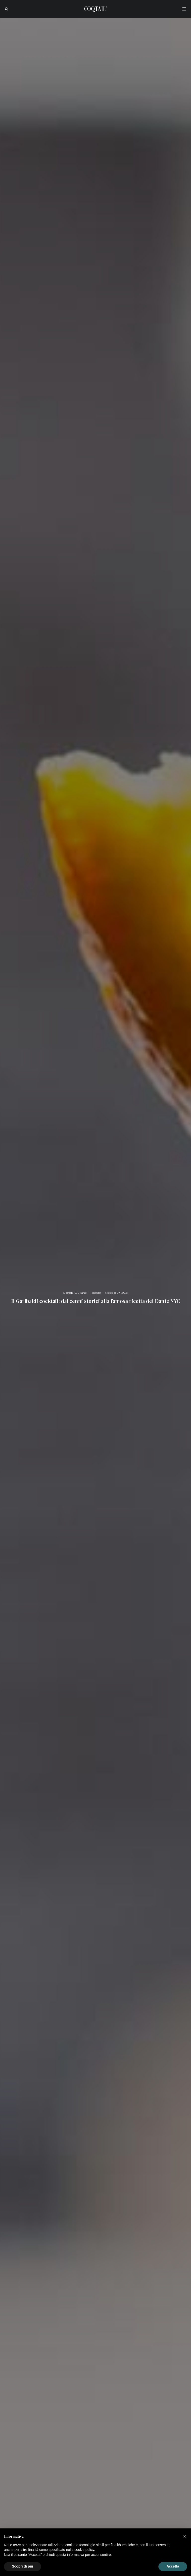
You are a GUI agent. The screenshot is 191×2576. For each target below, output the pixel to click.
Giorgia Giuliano (75, 1292)
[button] (185, 2536)
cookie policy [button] (84, 2550)
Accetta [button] (172, 2566)
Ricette (96, 1292)
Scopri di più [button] (22, 2566)
